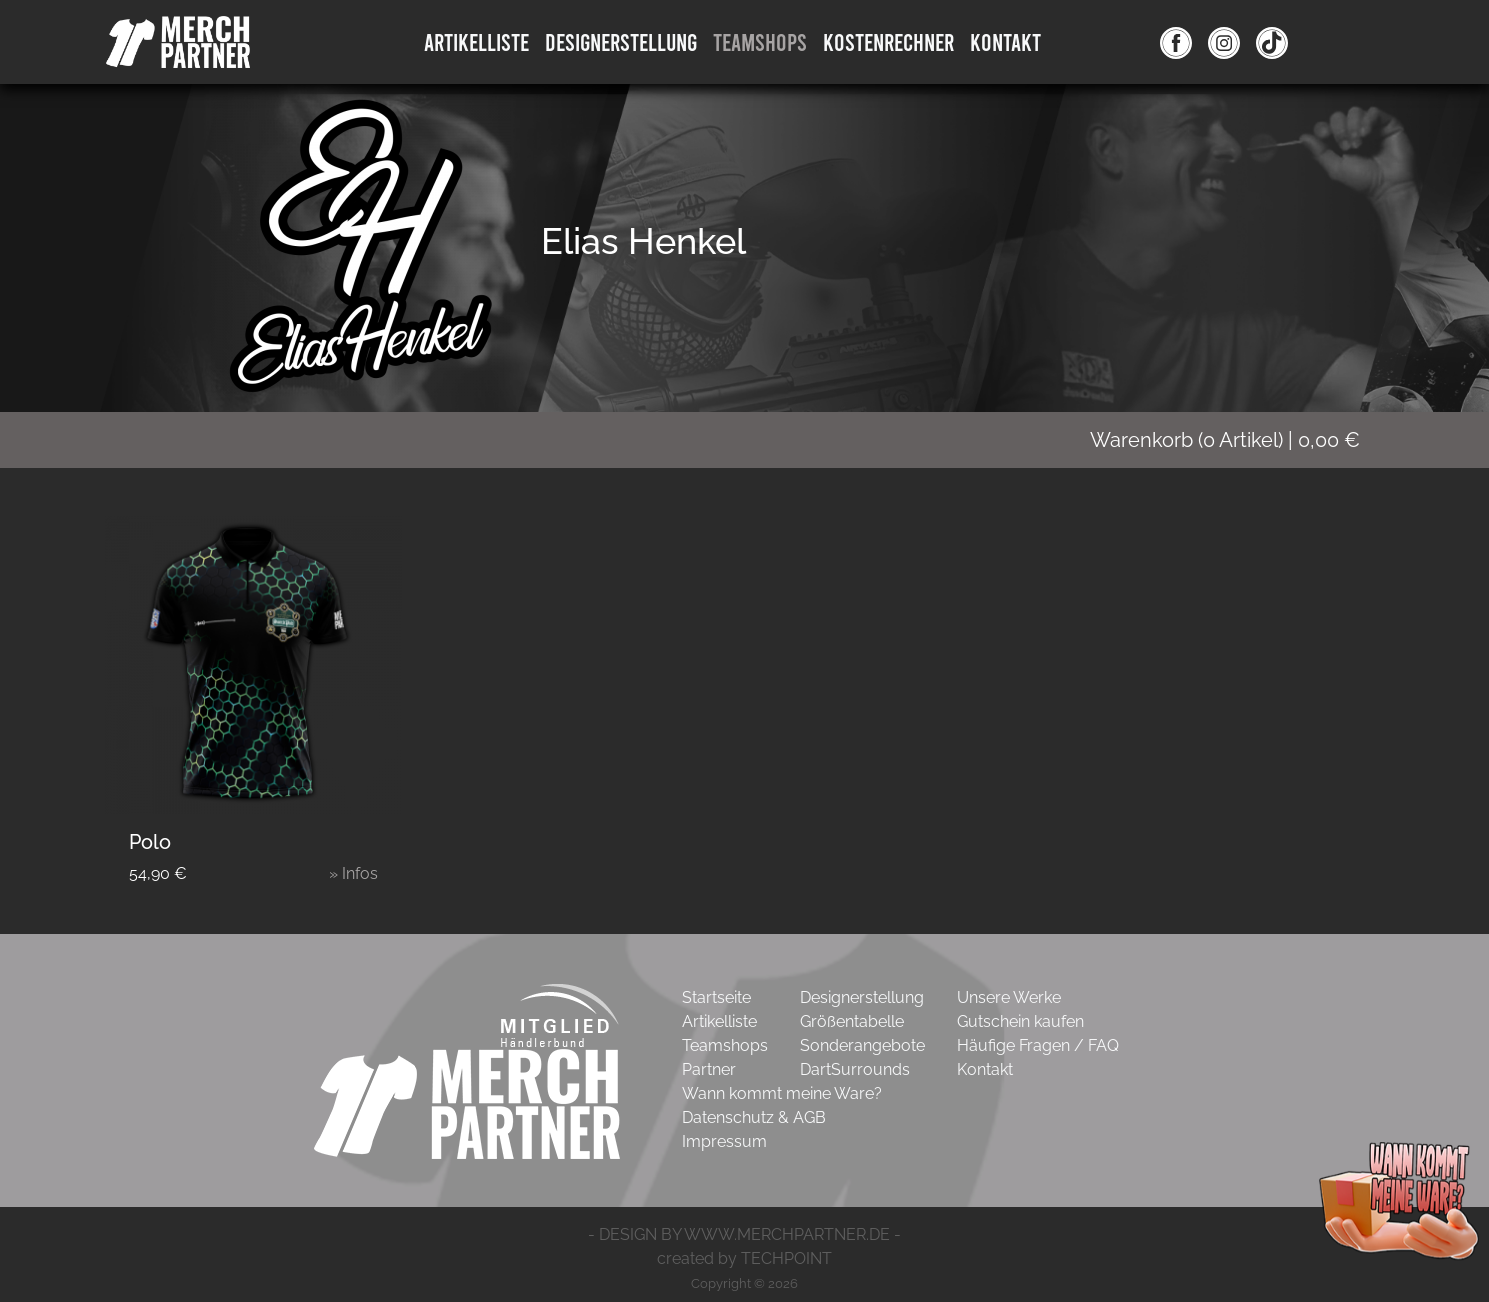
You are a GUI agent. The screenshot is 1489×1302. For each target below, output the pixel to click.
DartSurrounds (855, 1069)
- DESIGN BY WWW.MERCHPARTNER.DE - (744, 1234)
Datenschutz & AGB (754, 1117)
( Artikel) (1237, 440)
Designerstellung (862, 997)
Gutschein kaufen (1020, 1021)
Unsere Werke (1009, 997)
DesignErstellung (621, 41)
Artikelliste (476, 41)
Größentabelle (852, 1021)
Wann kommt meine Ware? (782, 1093)
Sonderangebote (862, 1045)
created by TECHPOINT (744, 1258)
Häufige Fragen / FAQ (1038, 1045)
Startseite (716, 997)
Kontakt (1005, 41)
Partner (709, 1069)
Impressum (724, 1141)
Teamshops (760, 41)
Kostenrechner (888, 41)
